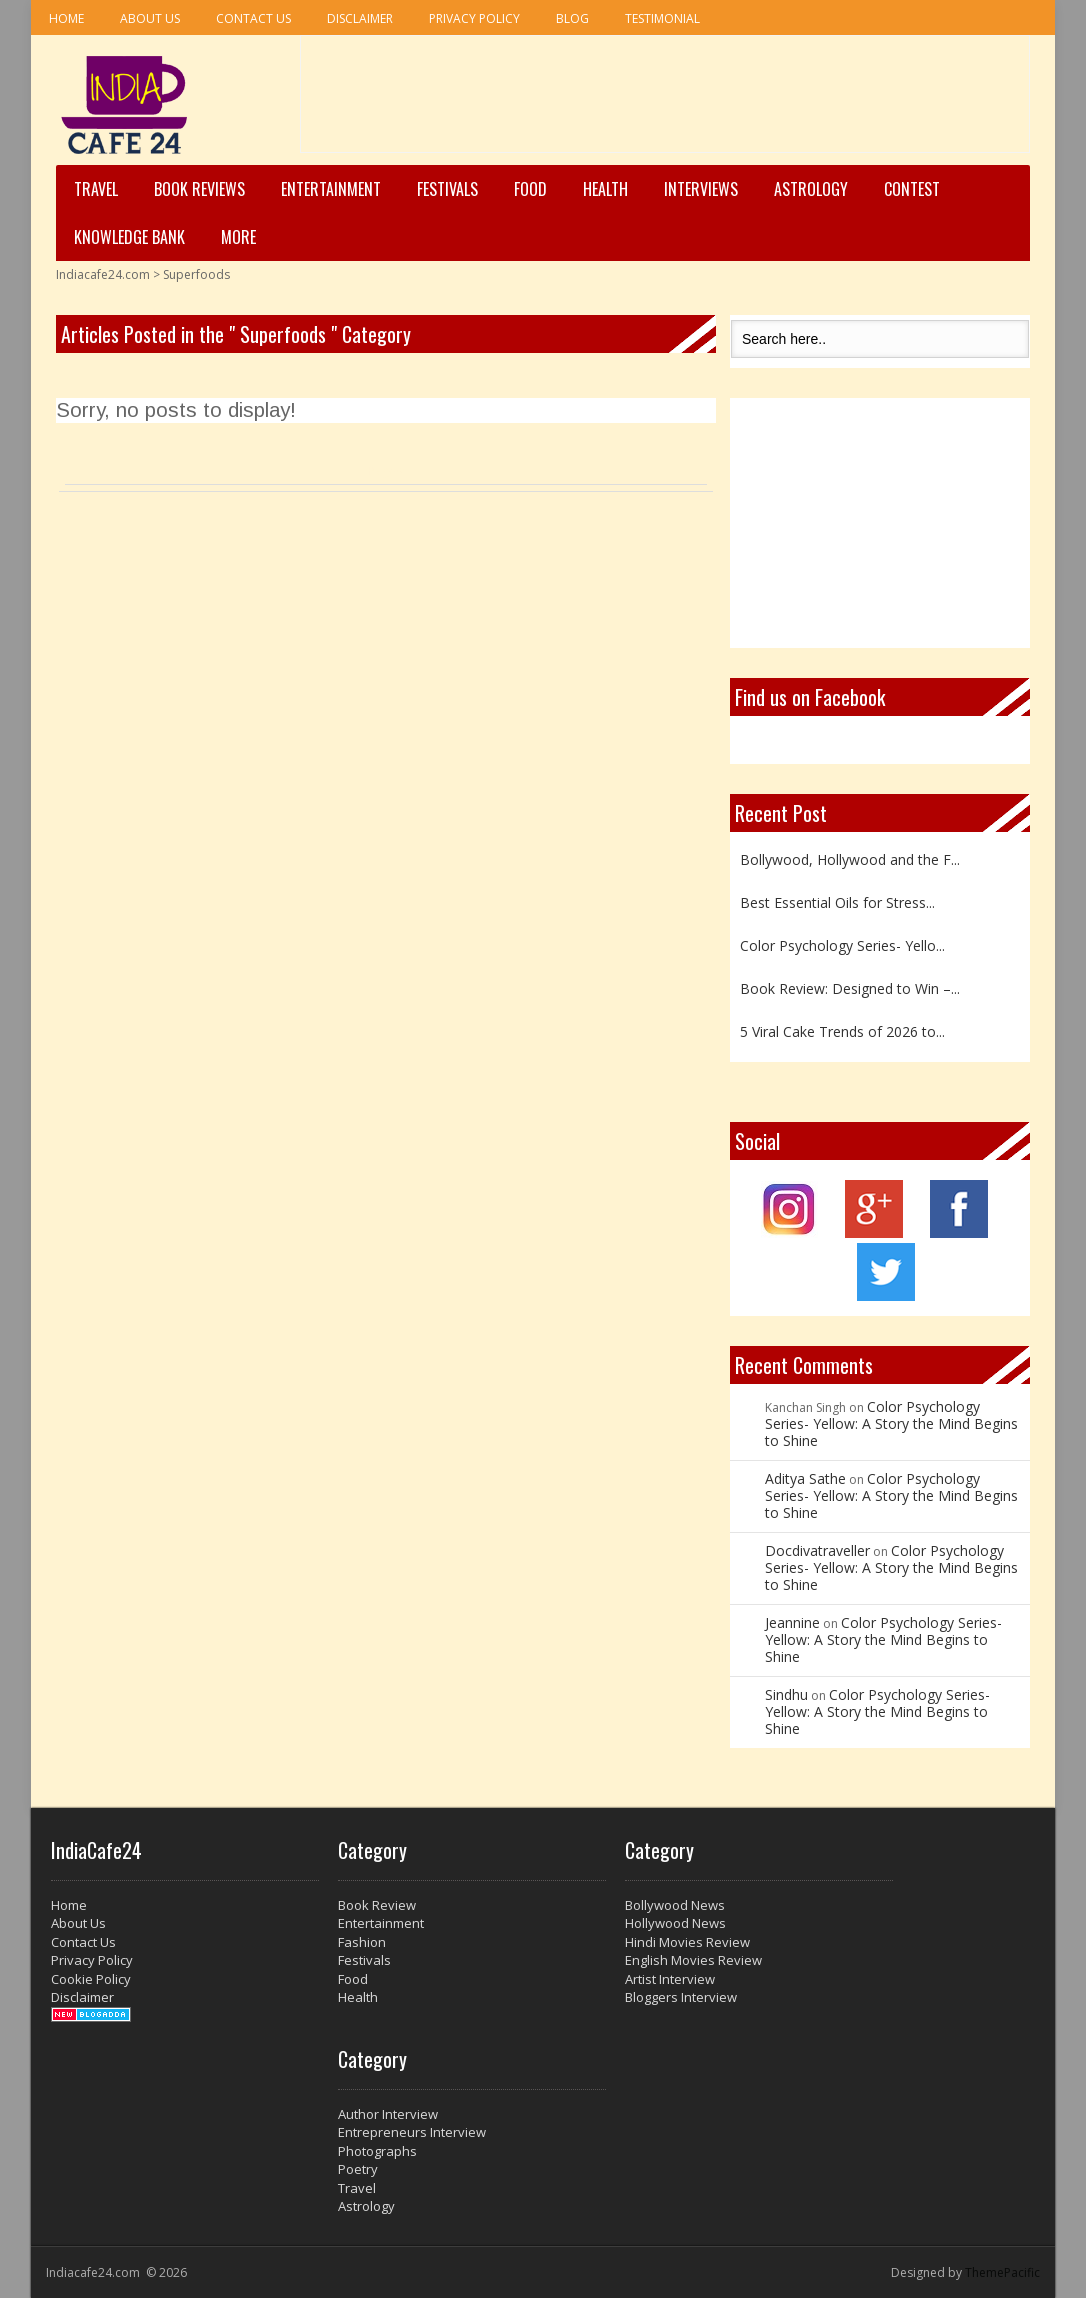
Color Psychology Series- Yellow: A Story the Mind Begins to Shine (891, 1423)
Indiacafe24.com (103, 274)
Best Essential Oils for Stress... (837, 902)
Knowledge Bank (129, 237)
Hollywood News (675, 1923)
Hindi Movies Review (687, 1942)
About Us (150, 18)
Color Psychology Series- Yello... (842, 945)
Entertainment (331, 189)
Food (530, 189)
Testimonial (662, 18)
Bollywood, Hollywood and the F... (850, 859)
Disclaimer (360, 18)
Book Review (377, 1905)
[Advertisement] (665, 101)
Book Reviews (199, 189)
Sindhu (786, 1694)
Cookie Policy (91, 1979)
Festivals (447, 189)
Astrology (811, 189)
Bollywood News (675, 1905)
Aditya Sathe (805, 1478)
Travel (96, 189)
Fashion (362, 1942)
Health (605, 189)
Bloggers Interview (681, 1997)
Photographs (377, 2151)
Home (66, 18)
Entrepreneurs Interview (412, 2132)
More (238, 237)
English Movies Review (693, 1960)
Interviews (701, 189)
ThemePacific (1002, 2272)
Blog (572, 18)
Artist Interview (670, 1979)
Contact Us (253, 18)
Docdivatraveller (817, 1550)
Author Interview (388, 2114)
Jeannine (792, 1622)
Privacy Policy (474, 18)
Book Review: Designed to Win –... (850, 988)
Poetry (358, 2169)
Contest (912, 189)
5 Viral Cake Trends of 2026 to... (842, 1031)
